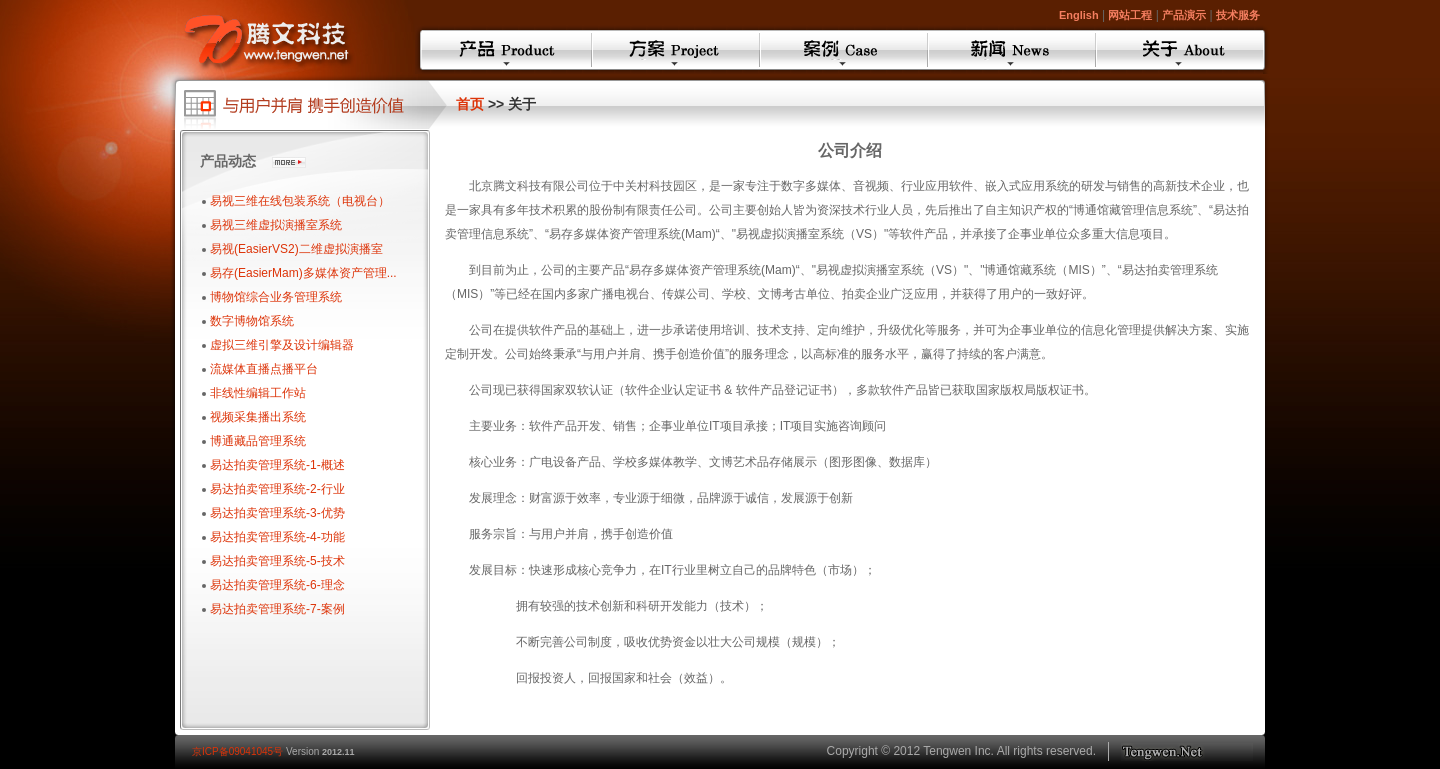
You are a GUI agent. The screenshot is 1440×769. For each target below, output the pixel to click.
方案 (676, 50)
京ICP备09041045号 (237, 751)
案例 (844, 50)
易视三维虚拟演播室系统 (276, 225)
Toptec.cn (1187, 751)
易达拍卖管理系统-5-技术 (277, 561)
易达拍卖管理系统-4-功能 (277, 537)
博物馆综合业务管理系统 (276, 297)
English (1079, 15)
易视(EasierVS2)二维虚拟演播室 (296, 249)
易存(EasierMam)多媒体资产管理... (303, 273)
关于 (1180, 50)
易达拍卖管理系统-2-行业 (277, 489)
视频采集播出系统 (258, 417)
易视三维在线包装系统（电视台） (300, 201)
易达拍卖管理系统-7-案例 (277, 609)
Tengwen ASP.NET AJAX (289, 37)
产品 (506, 50)
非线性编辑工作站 (258, 393)
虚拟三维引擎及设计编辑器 (282, 345)
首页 (470, 104)
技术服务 (1238, 15)
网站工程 (1130, 15)
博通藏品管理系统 (258, 441)
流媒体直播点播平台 (264, 369)
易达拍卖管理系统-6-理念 (277, 585)
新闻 (1012, 50)
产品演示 (1184, 15)
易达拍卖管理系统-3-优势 (277, 513)
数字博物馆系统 (252, 321)
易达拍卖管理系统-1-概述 (277, 465)
